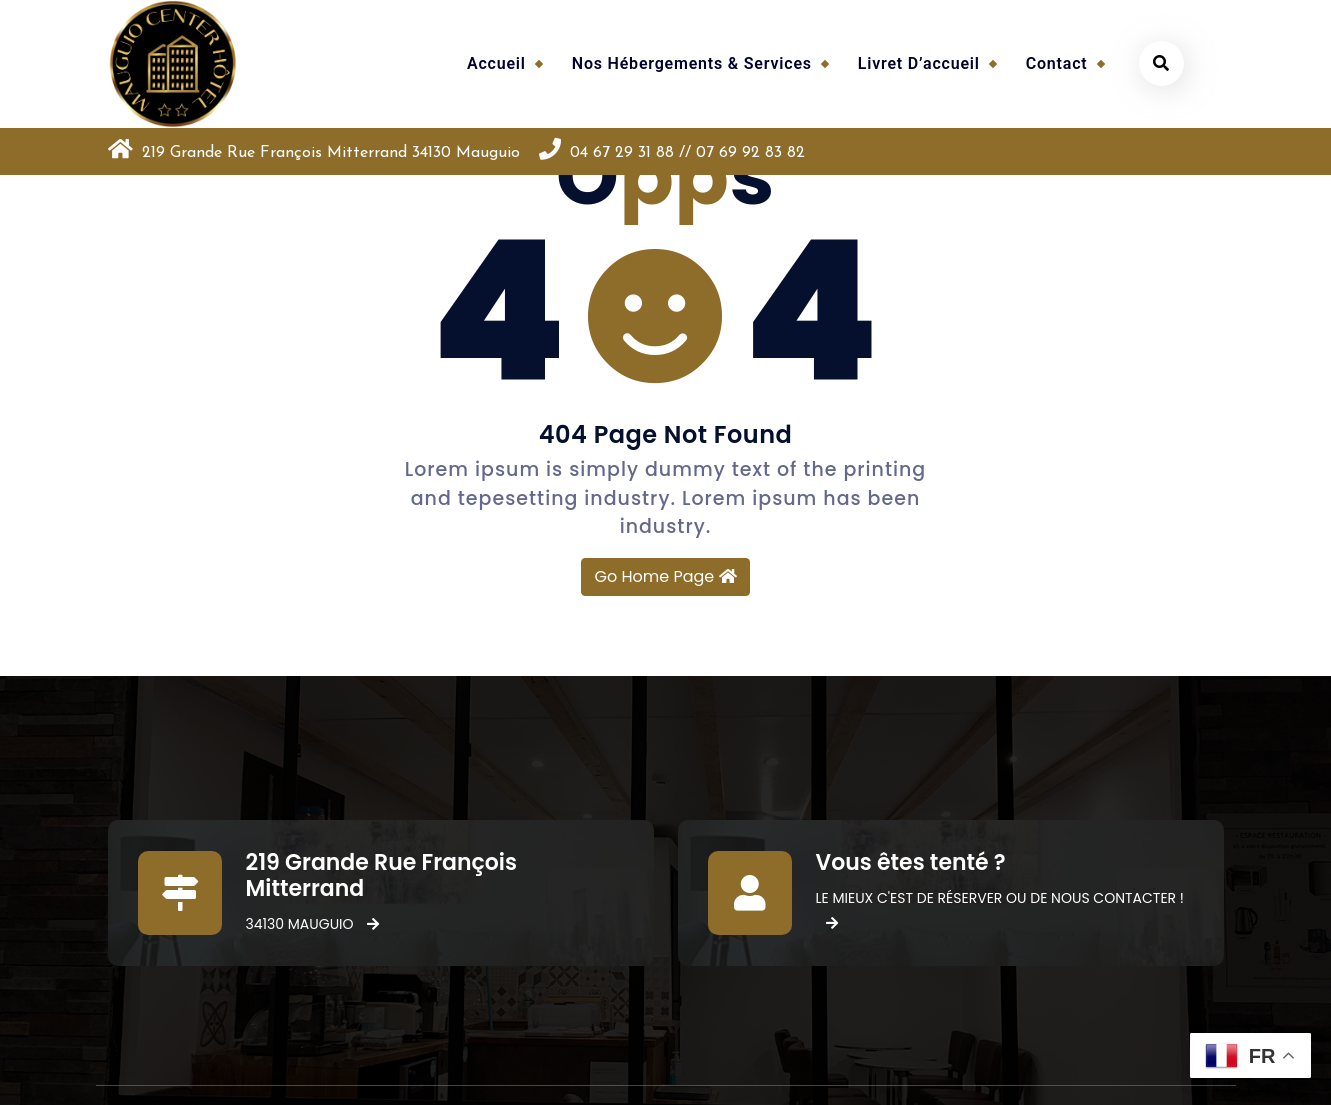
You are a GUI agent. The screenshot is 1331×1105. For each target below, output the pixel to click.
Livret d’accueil (919, 63)
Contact (1057, 63)
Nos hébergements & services (692, 63)
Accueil (496, 63)
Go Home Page (665, 576)
